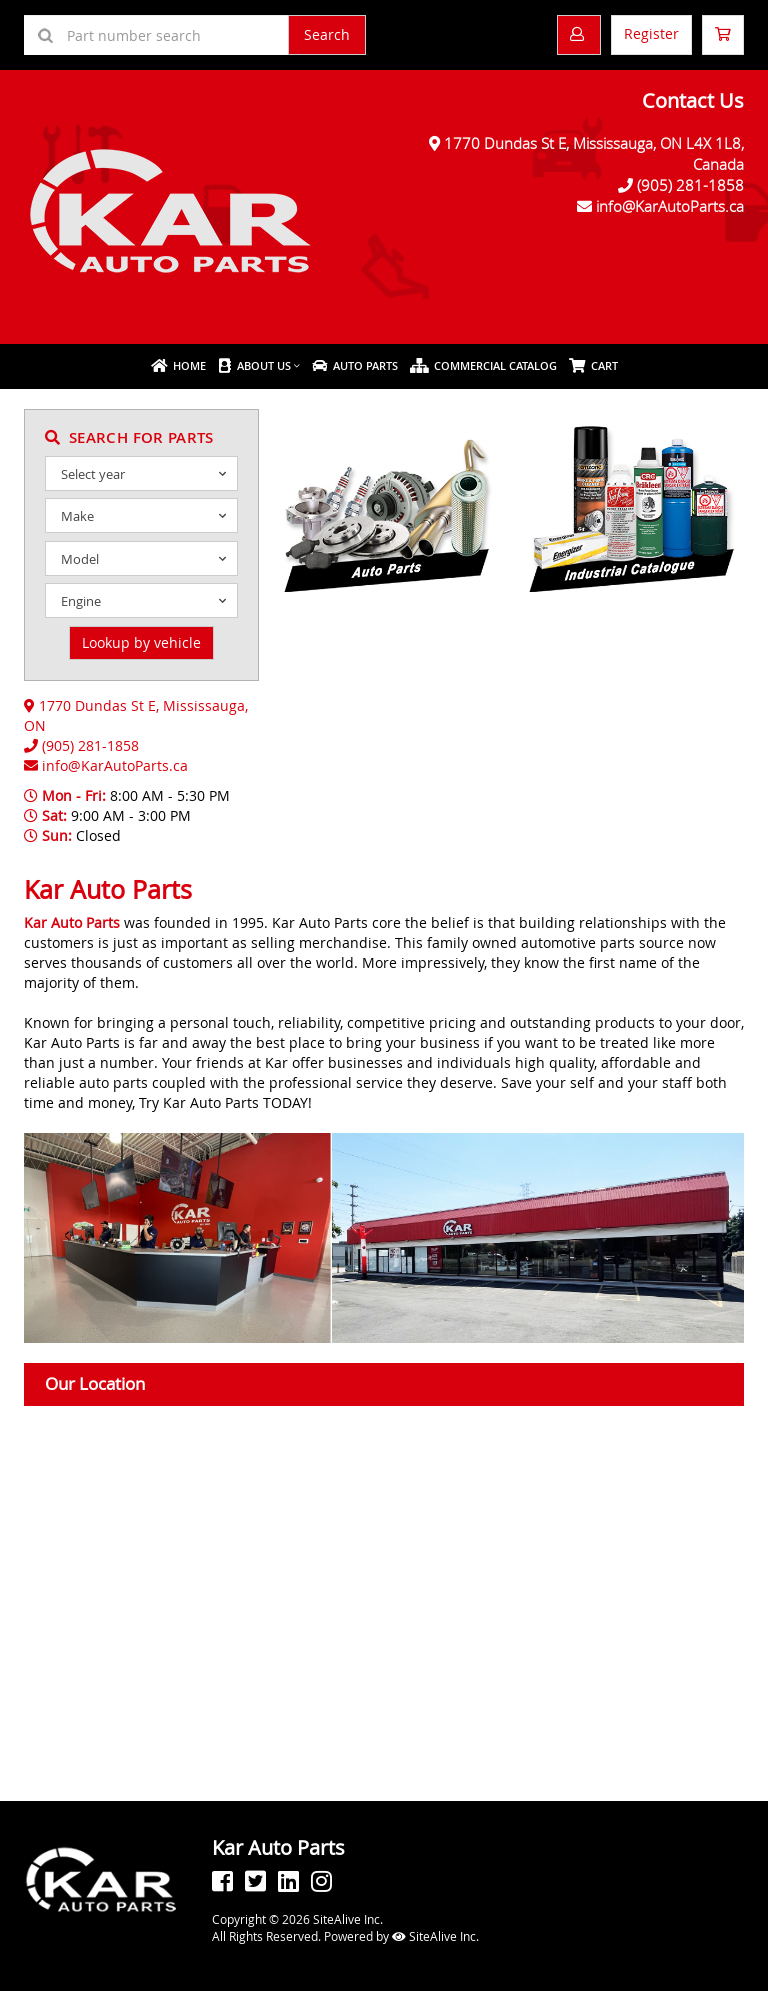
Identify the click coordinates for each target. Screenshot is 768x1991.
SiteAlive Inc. (435, 1936)
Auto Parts (355, 365)
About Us (254, 365)
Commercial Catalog (483, 365)
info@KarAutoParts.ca (670, 206)
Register (651, 33)
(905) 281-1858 (690, 185)
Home (178, 365)
